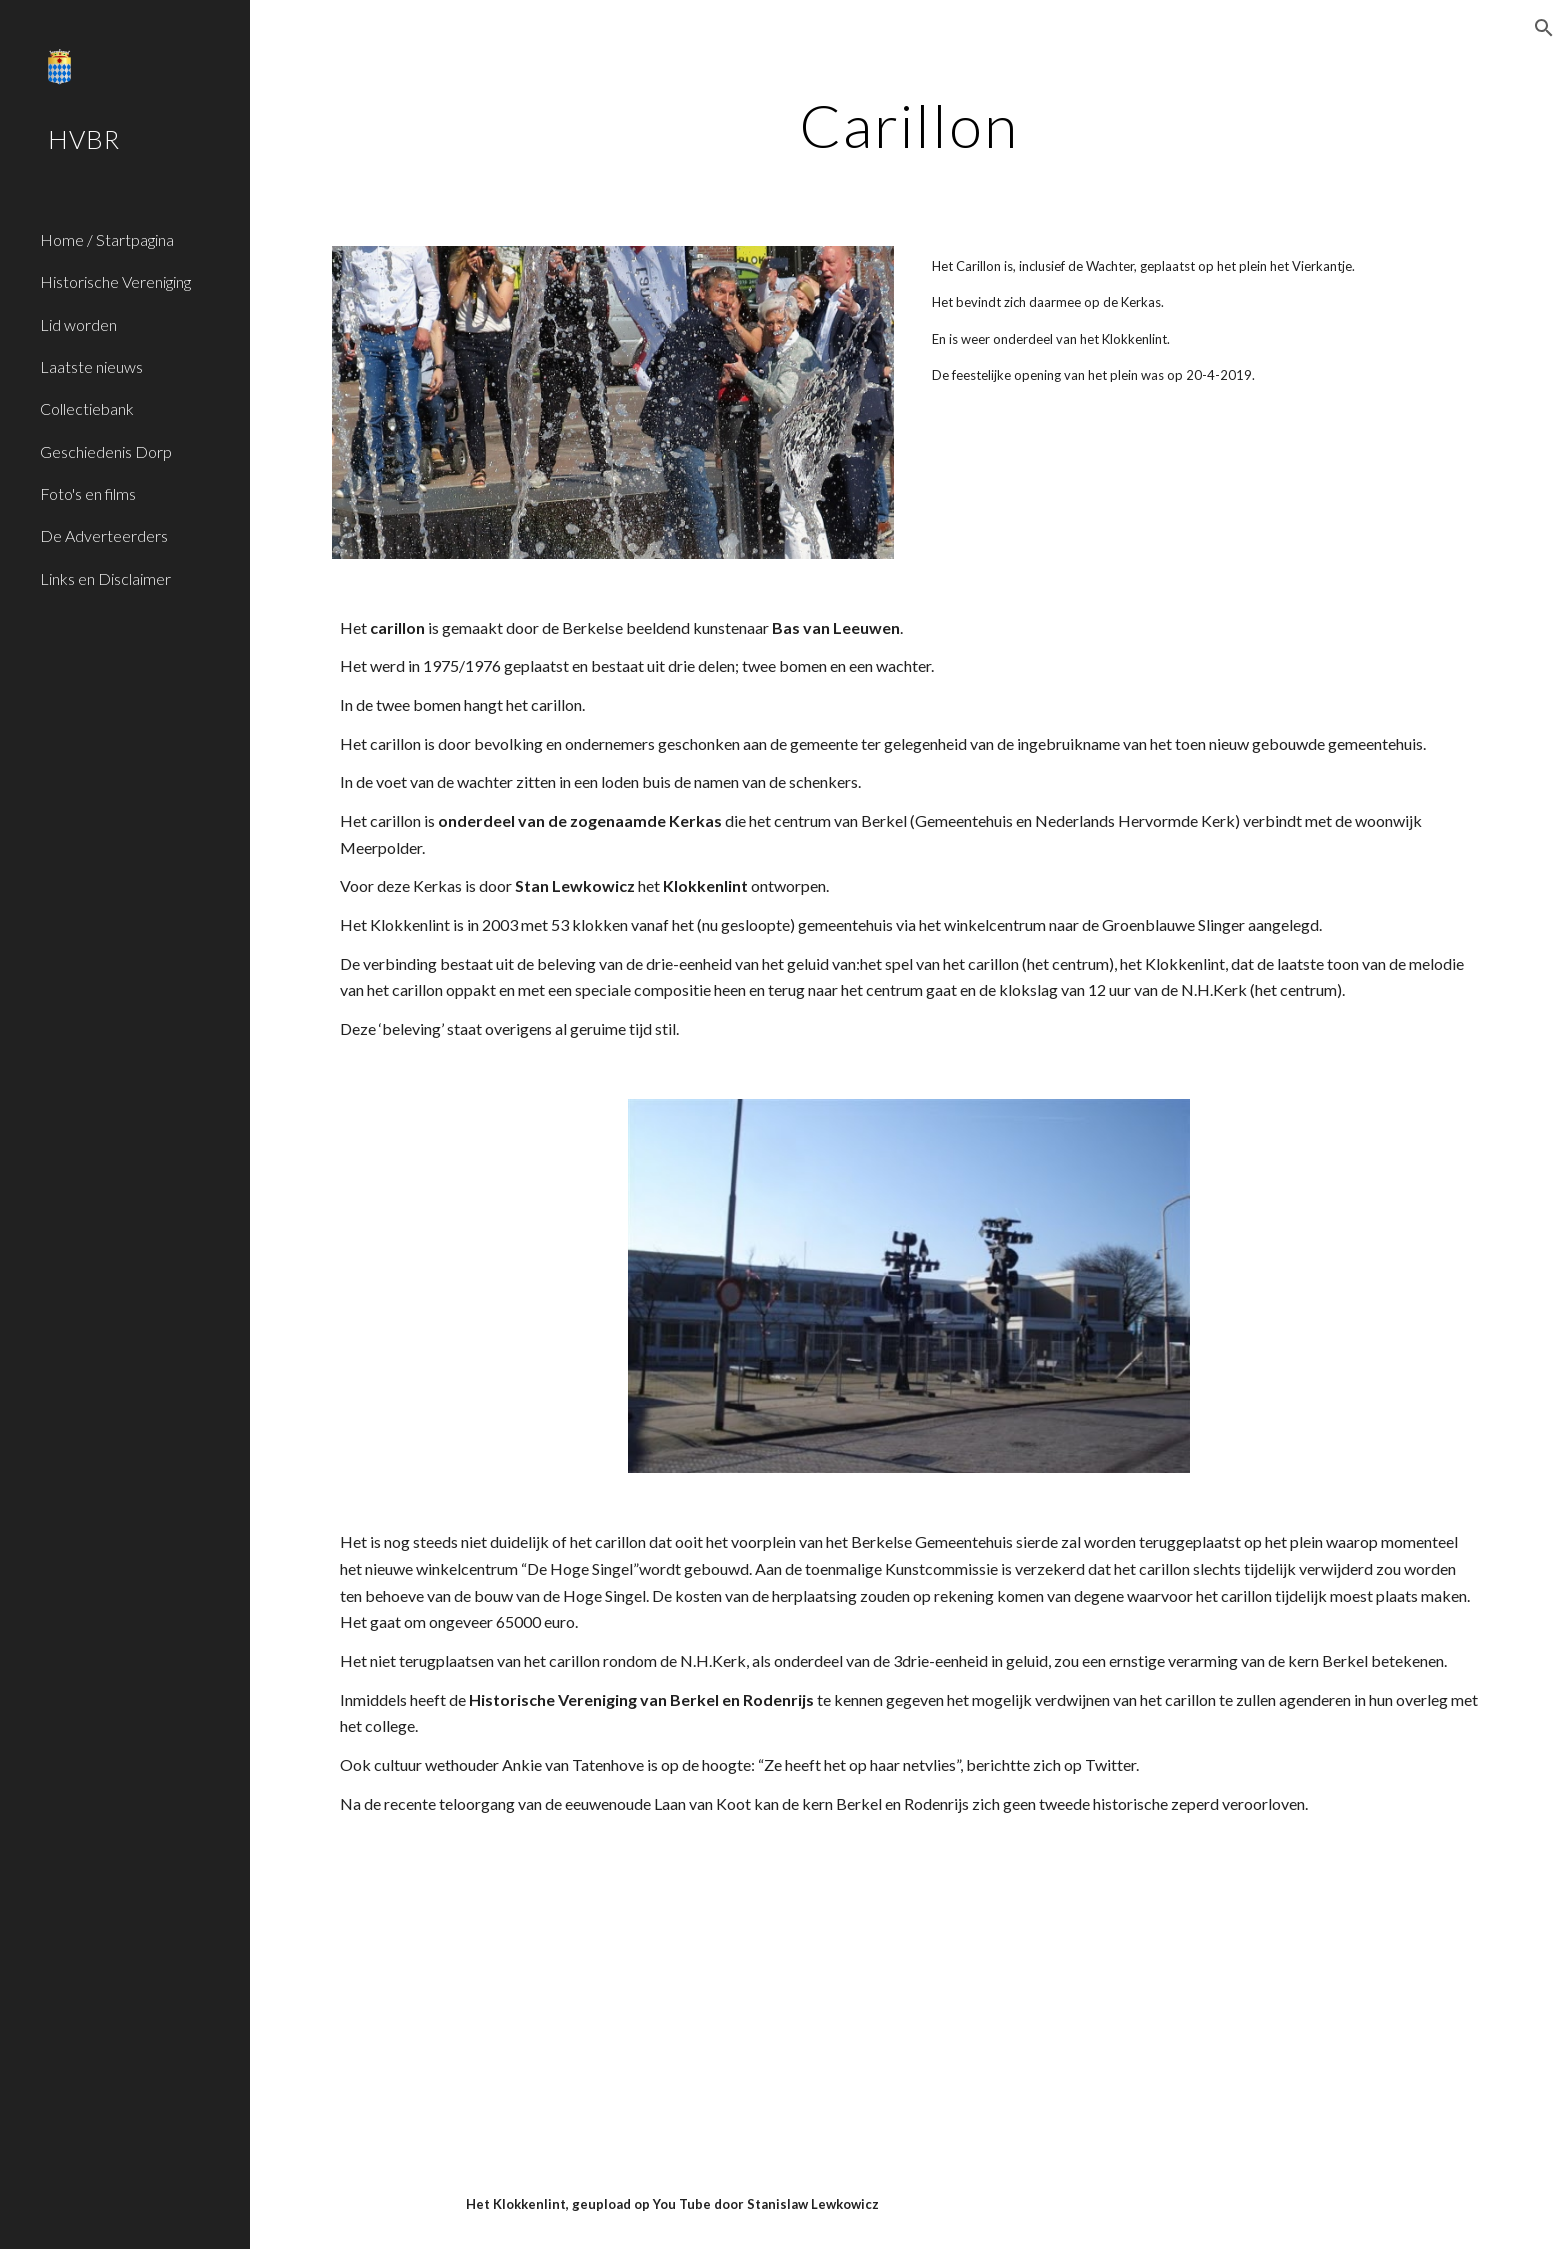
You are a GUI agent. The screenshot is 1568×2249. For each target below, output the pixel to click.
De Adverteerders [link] (104, 535)
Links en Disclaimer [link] (105, 578)
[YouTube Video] (860, 2003)
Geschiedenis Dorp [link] (106, 451)
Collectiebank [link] (87, 408)
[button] (1544, 28)
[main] (909, 125)
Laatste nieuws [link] (91, 366)
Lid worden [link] (78, 324)
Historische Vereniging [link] (115, 281)
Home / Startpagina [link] (107, 239)
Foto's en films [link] (88, 493)
